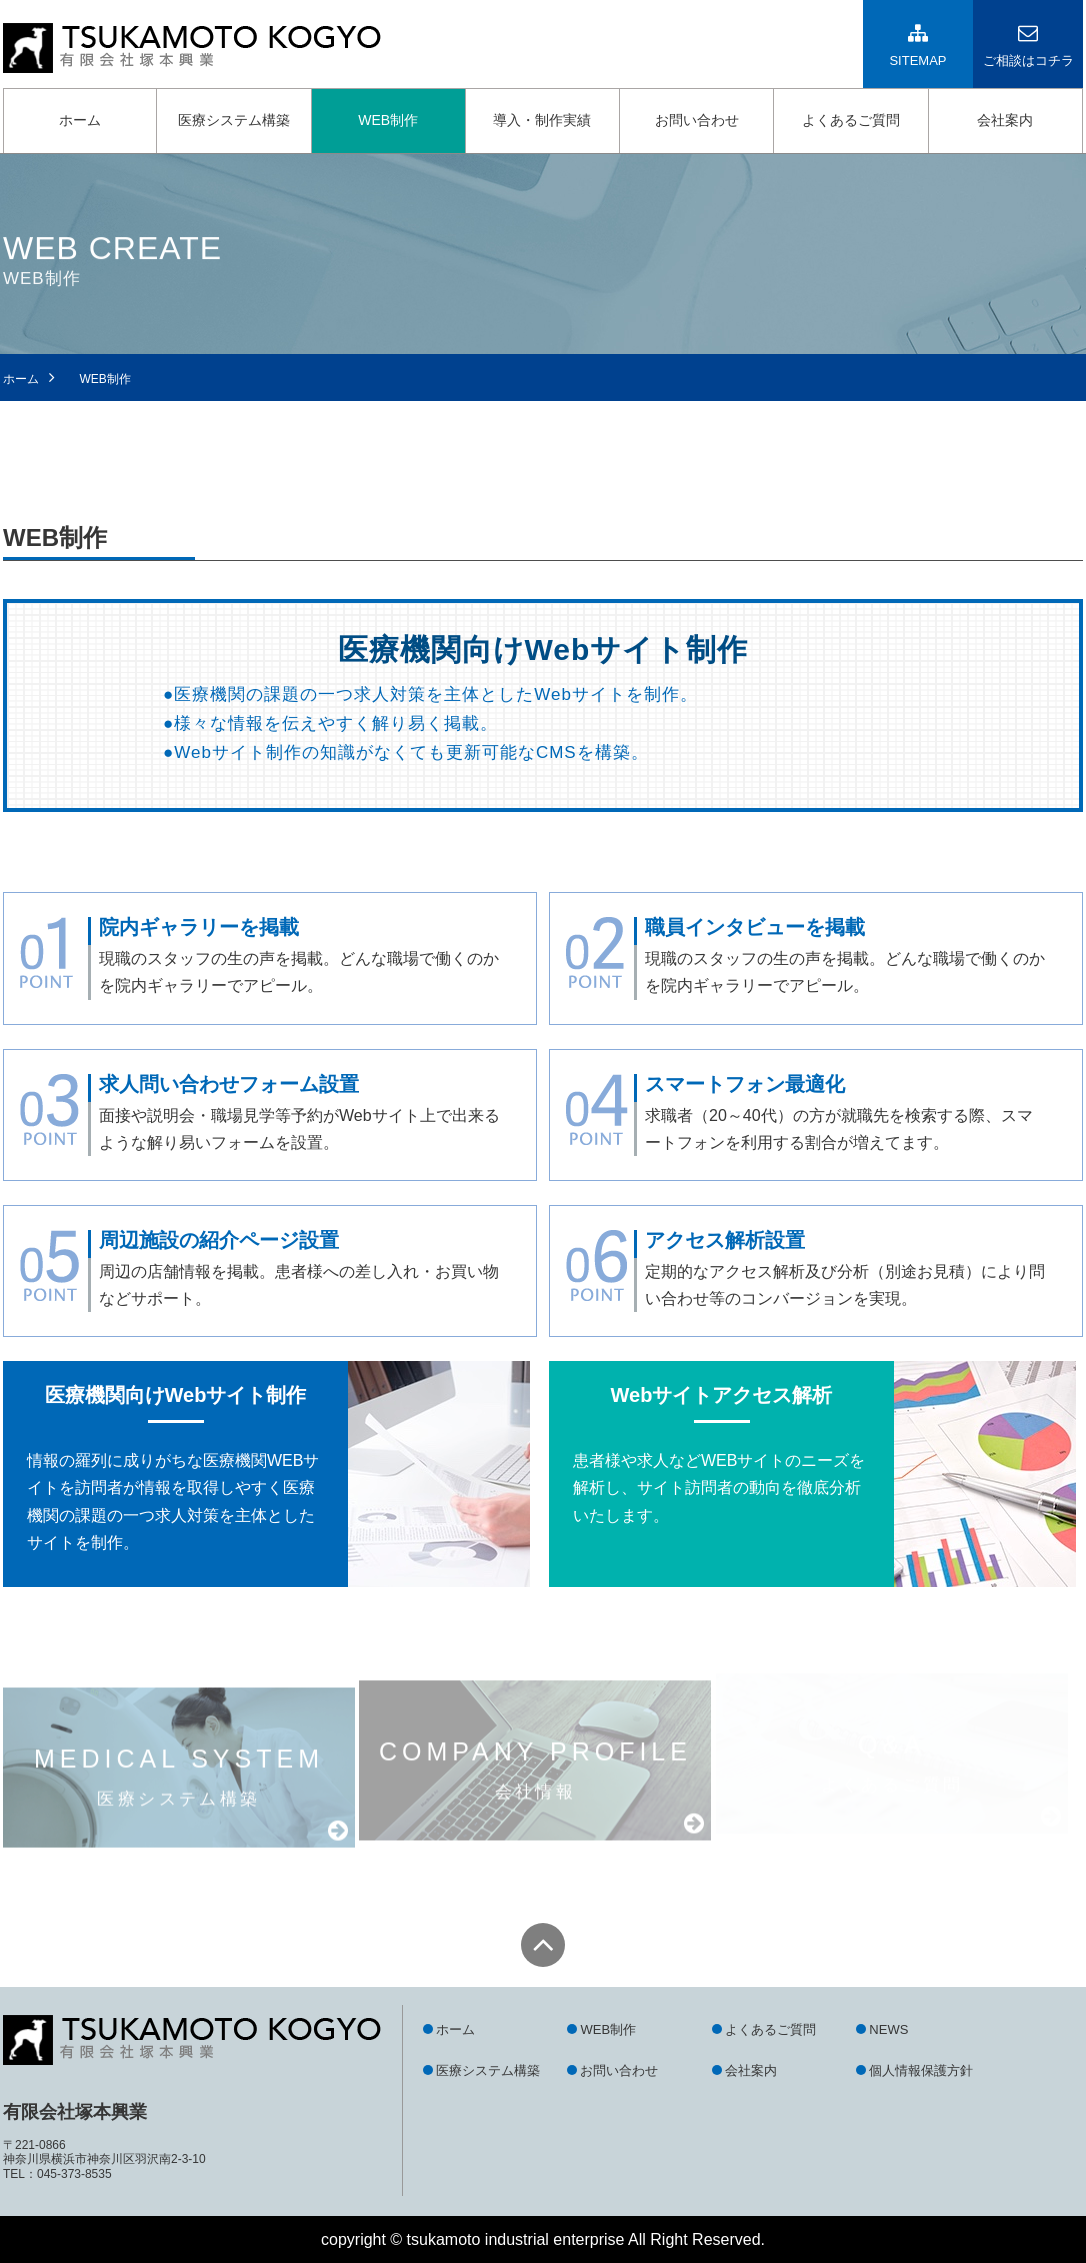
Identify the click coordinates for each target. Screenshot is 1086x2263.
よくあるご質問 (851, 120)
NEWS (888, 2029)
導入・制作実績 (542, 120)
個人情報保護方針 (921, 2070)
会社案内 (1005, 120)
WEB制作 (388, 120)
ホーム (80, 120)
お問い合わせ (697, 120)
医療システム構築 (234, 120)
